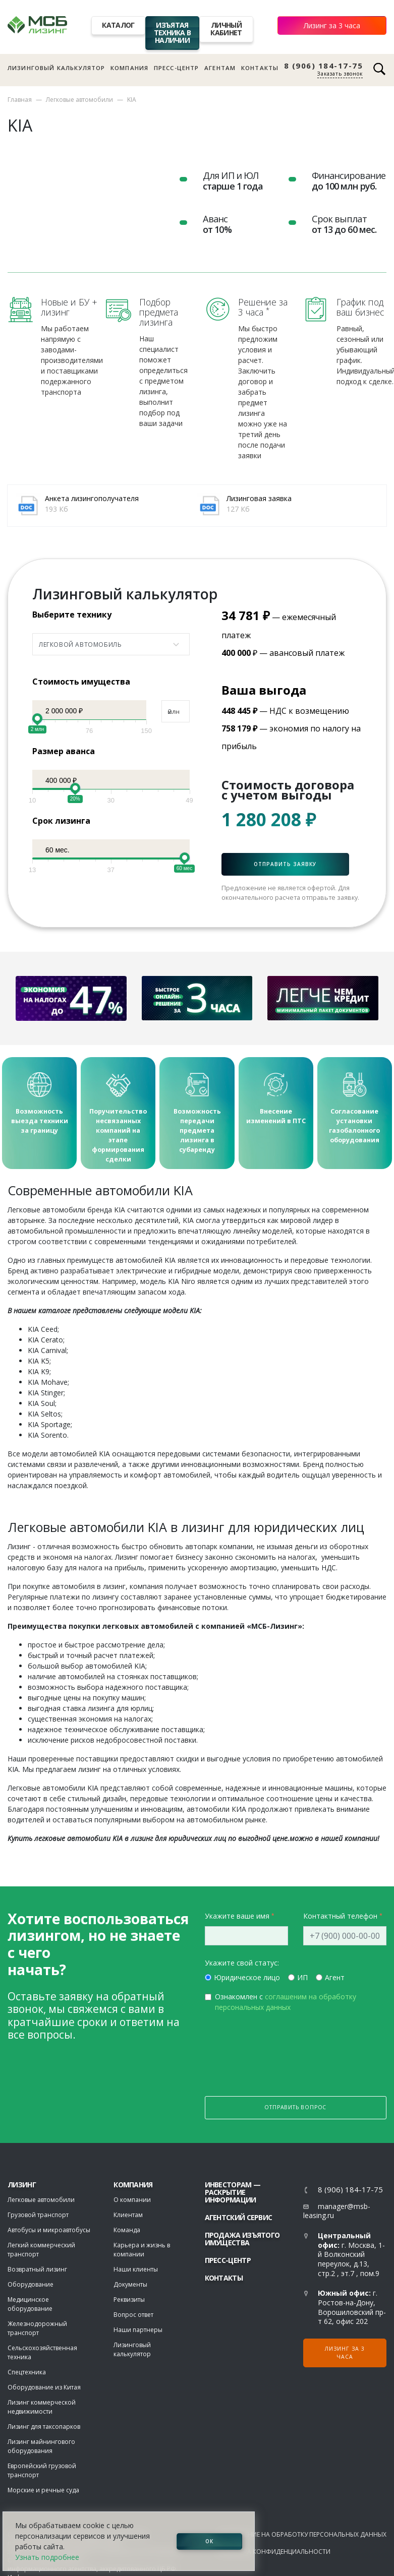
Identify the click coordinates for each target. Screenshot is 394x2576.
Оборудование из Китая (44, 2388)
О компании (132, 2201)
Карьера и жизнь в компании (142, 2251)
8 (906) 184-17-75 (323, 66)
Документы (130, 2286)
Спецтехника (27, 2373)
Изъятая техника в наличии (172, 32)
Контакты (259, 68)
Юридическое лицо (247, 1979)
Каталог (118, 25)
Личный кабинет (226, 28)
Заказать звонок (340, 73)
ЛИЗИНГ (22, 2186)
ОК (209, 2541)
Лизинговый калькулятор (56, 68)
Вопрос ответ (133, 2316)
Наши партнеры (138, 2331)
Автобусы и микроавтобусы (49, 2231)
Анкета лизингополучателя (92, 498)
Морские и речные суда (43, 2491)
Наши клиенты (136, 2270)
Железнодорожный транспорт (37, 2330)
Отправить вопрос (295, 2108)
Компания (129, 68)
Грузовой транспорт (38, 2216)
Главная (20, 99)
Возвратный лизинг (37, 2270)
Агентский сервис (238, 2219)
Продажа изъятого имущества (242, 2240)
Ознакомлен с (285, 2003)
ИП (302, 1979)
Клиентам (128, 2216)
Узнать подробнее (47, 2557)
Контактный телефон (340, 1917)
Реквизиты (129, 2301)
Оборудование (30, 2286)
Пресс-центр (176, 68)
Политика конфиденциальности (274, 2553)
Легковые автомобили (79, 99)
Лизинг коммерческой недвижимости (42, 2408)
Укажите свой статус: (242, 1964)
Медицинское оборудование (30, 2305)
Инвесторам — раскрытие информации (233, 2193)
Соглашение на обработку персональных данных (302, 2536)
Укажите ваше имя (237, 1917)
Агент (335, 1979)
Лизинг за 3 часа (332, 25)
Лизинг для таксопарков (44, 2428)
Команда (127, 2231)
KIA (131, 99)
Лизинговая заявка (259, 498)
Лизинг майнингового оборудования (41, 2448)
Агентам (220, 68)
